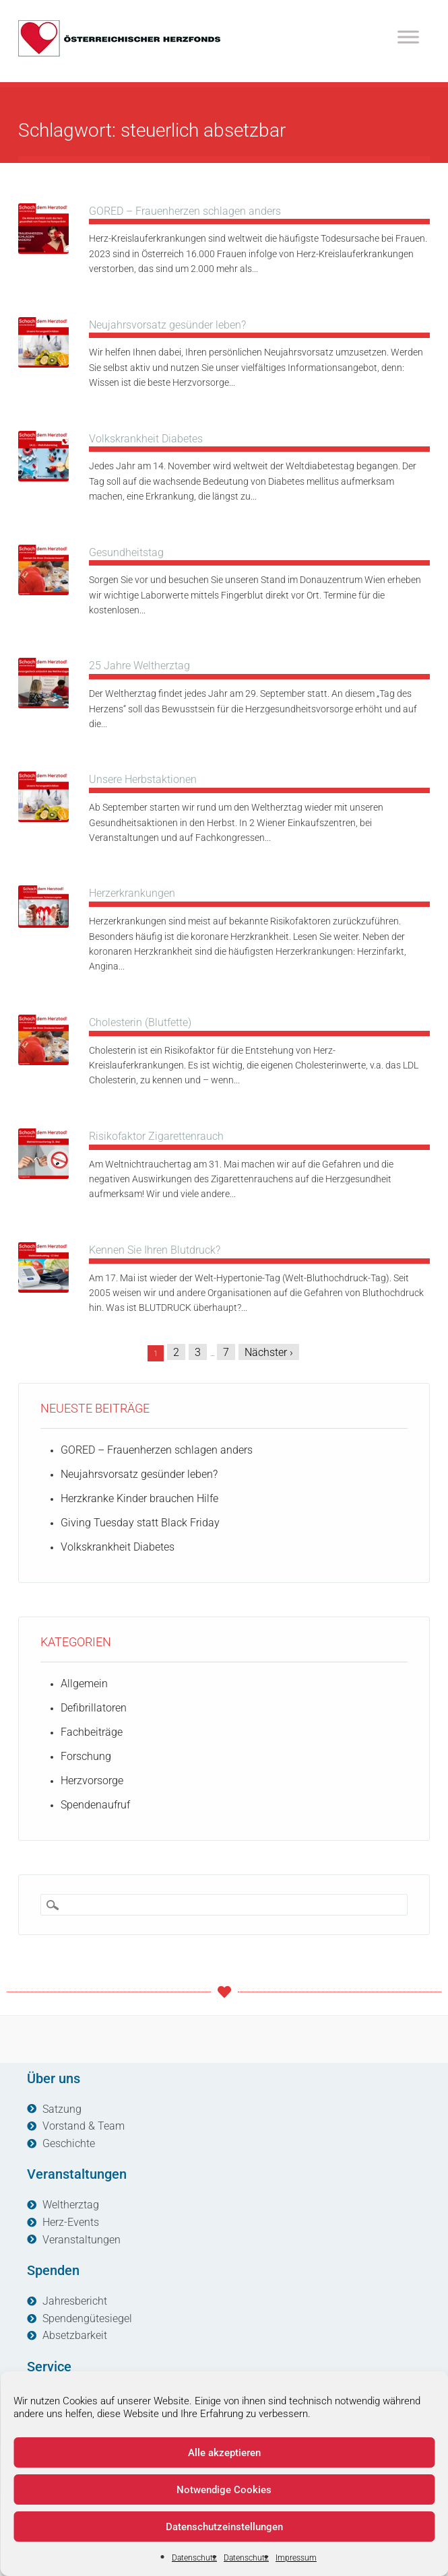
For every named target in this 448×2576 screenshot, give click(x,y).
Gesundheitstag (126, 552)
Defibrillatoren (94, 1707)
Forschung (86, 1756)
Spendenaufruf (95, 1804)
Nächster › (269, 1352)
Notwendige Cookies (224, 2490)
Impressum (296, 2558)
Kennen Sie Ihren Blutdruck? (154, 1250)
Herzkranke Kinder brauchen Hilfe (139, 1498)
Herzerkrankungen (132, 893)
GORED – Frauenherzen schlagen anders (185, 211)
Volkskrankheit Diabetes (146, 438)
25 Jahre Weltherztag (139, 665)
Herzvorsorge (92, 1780)
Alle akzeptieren (224, 2453)
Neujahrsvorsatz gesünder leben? (167, 324)
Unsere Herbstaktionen (143, 779)
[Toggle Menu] (408, 36)
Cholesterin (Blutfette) (140, 1022)
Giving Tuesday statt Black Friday (140, 1522)
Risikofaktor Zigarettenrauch (156, 1136)
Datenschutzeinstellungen (224, 2527)
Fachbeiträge (92, 1732)
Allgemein (84, 1683)
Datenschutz (194, 2558)
